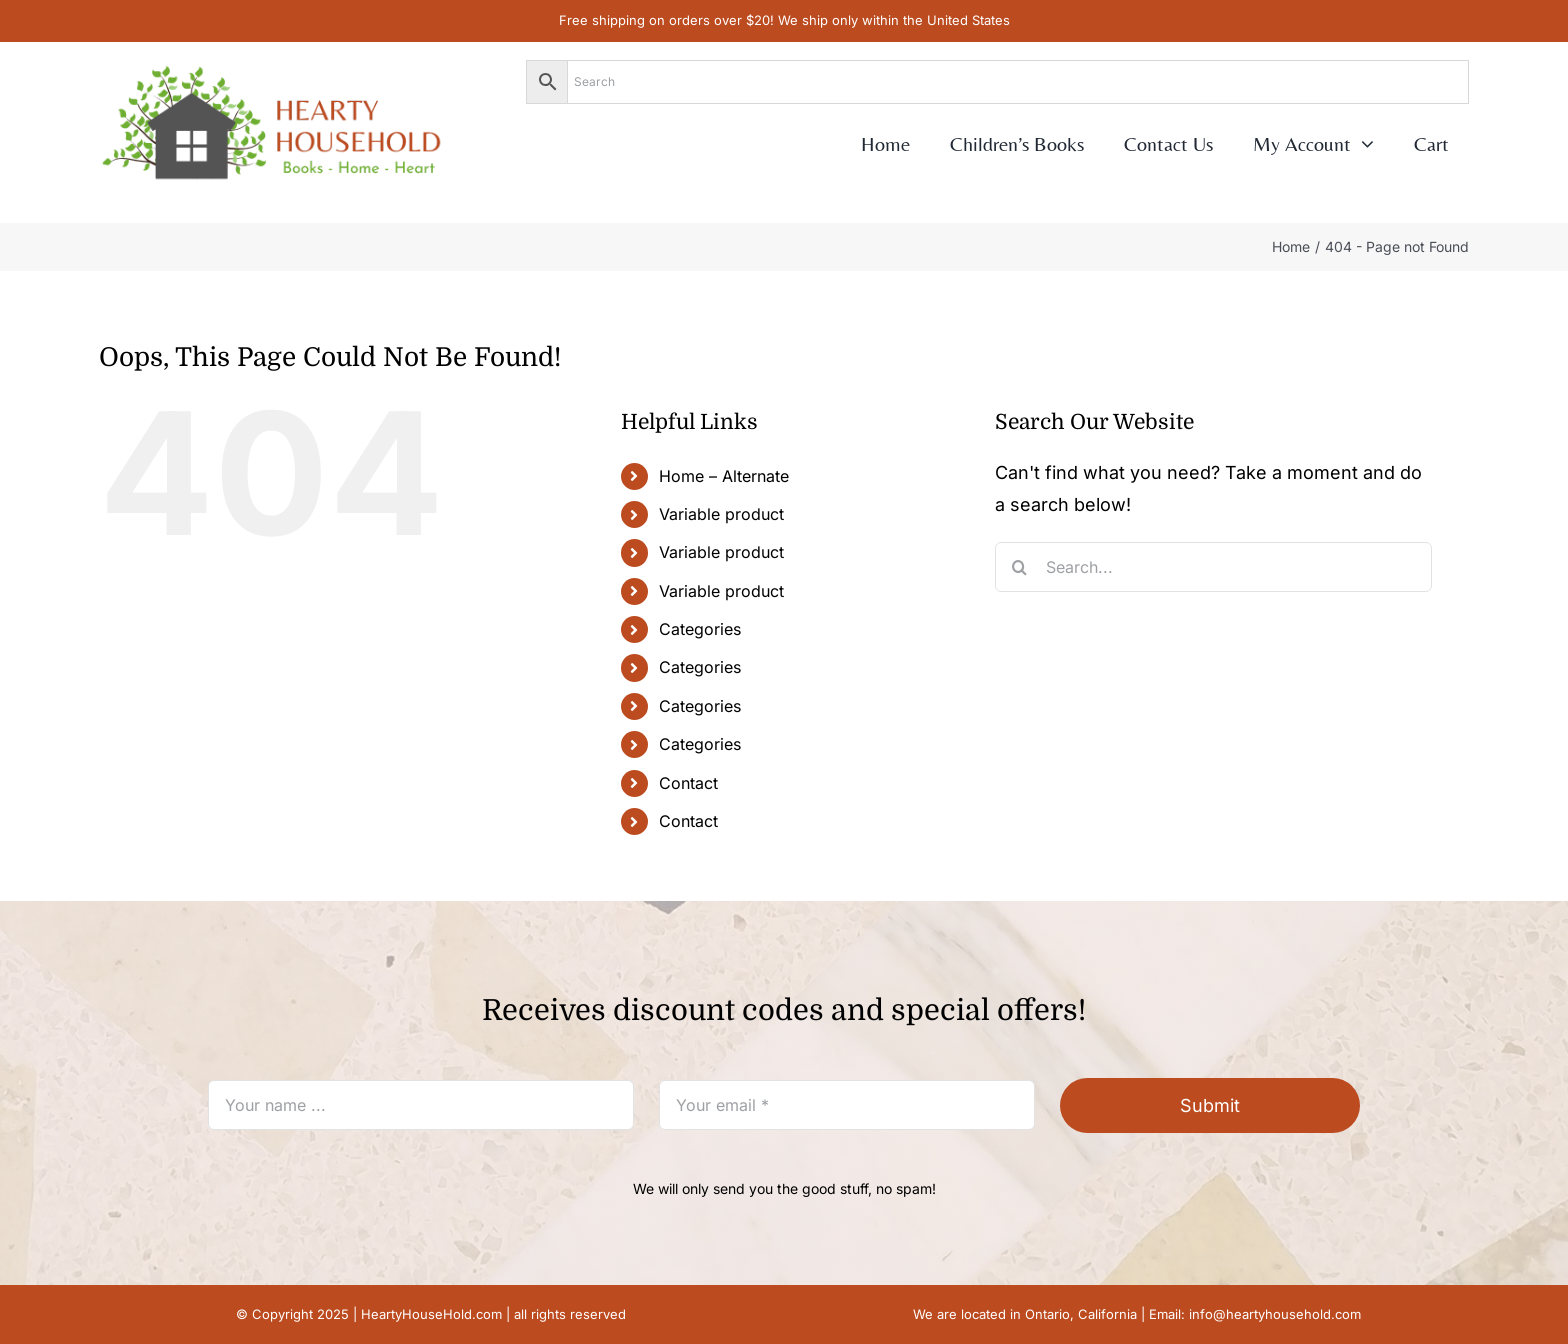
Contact (688, 783)
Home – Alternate (724, 476)
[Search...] (1213, 567)
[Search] (1020, 567)
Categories (700, 629)
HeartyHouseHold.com (431, 1314)
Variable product (721, 514)
